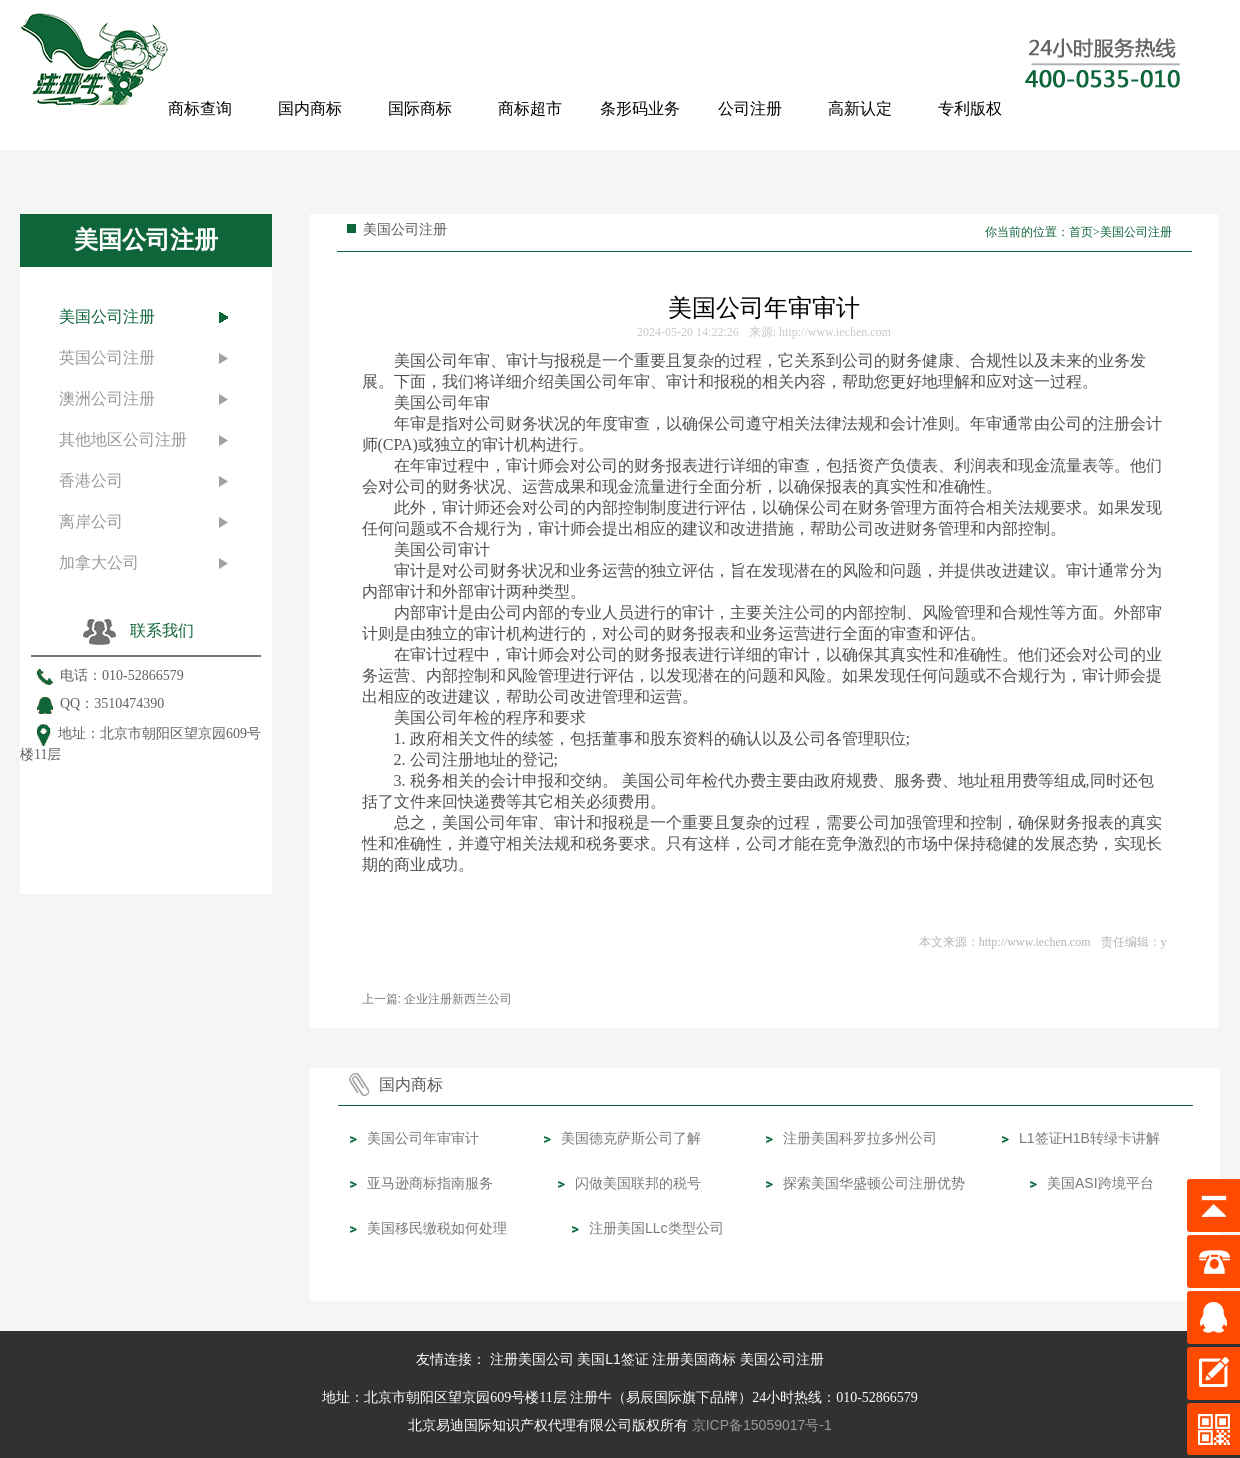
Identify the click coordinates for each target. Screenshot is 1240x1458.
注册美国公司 (532, 1359)
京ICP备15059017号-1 (762, 1425)
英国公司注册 (107, 357)
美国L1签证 (613, 1359)
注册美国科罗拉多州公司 (860, 1138)
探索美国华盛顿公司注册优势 (874, 1183)
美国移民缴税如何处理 (437, 1228)
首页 (1081, 232)
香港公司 (91, 480)
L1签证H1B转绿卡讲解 (1089, 1138)
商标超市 (530, 108)
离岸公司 (91, 521)
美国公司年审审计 (423, 1138)
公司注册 (750, 108)
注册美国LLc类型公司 (656, 1228)
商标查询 (200, 108)
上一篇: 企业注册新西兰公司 (437, 999)
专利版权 (970, 108)
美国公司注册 (107, 316)
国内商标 (310, 108)
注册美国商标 (694, 1359)
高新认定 (860, 108)
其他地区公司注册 (123, 439)
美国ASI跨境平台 (1100, 1183)
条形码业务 (640, 108)
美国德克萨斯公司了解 (631, 1138)
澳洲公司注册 (107, 398)
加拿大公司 (99, 562)
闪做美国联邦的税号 (638, 1183)
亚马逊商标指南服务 (430, 1183)
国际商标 (420, 108)
